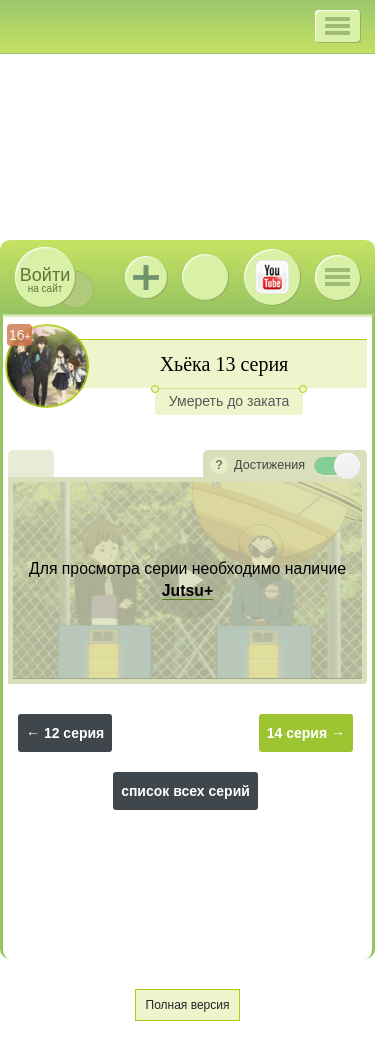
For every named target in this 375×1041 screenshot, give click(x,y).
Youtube (272, 277)
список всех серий (185, 791)
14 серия (297, 733)
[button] (337, 26)
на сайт (45, 279)
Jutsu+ (146, 277)
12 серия (74, 733)
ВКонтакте (205, 277)
